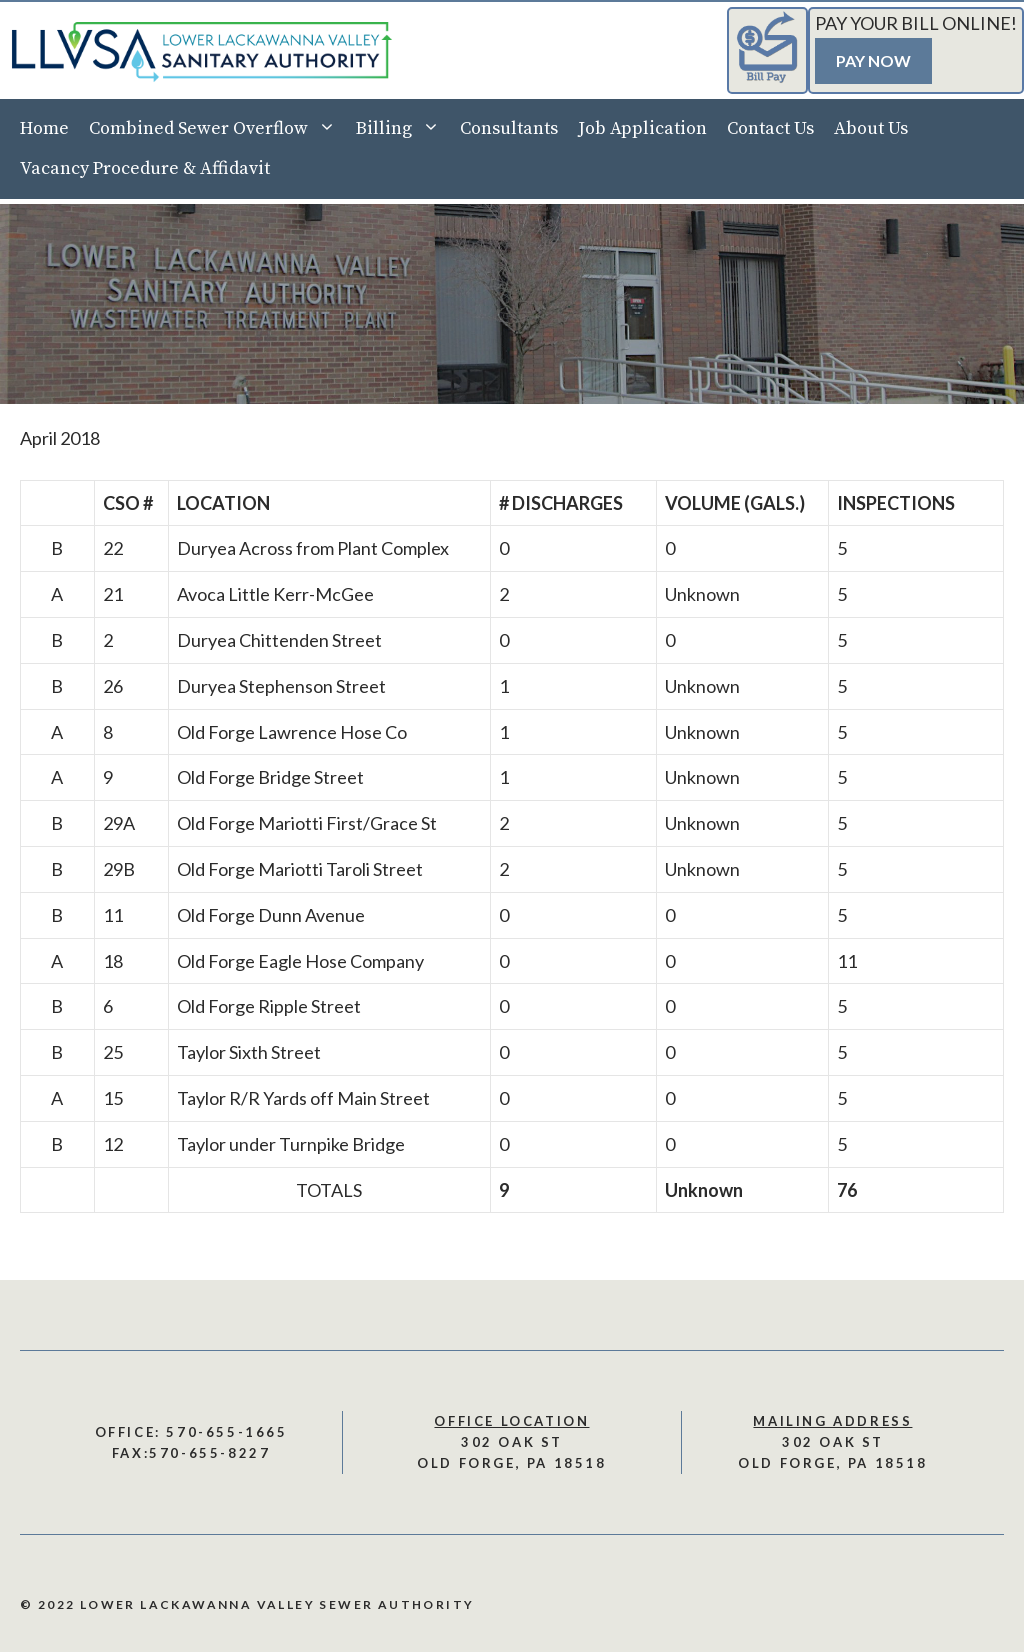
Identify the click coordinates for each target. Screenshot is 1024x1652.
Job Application (642, 128)
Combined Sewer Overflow (217, 129)
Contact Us (770, 128)
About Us (871, 128)
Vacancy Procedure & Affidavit (145, 168)
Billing (403, 129)
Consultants (509, 128)
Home (44, 128)
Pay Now (873, 60)
